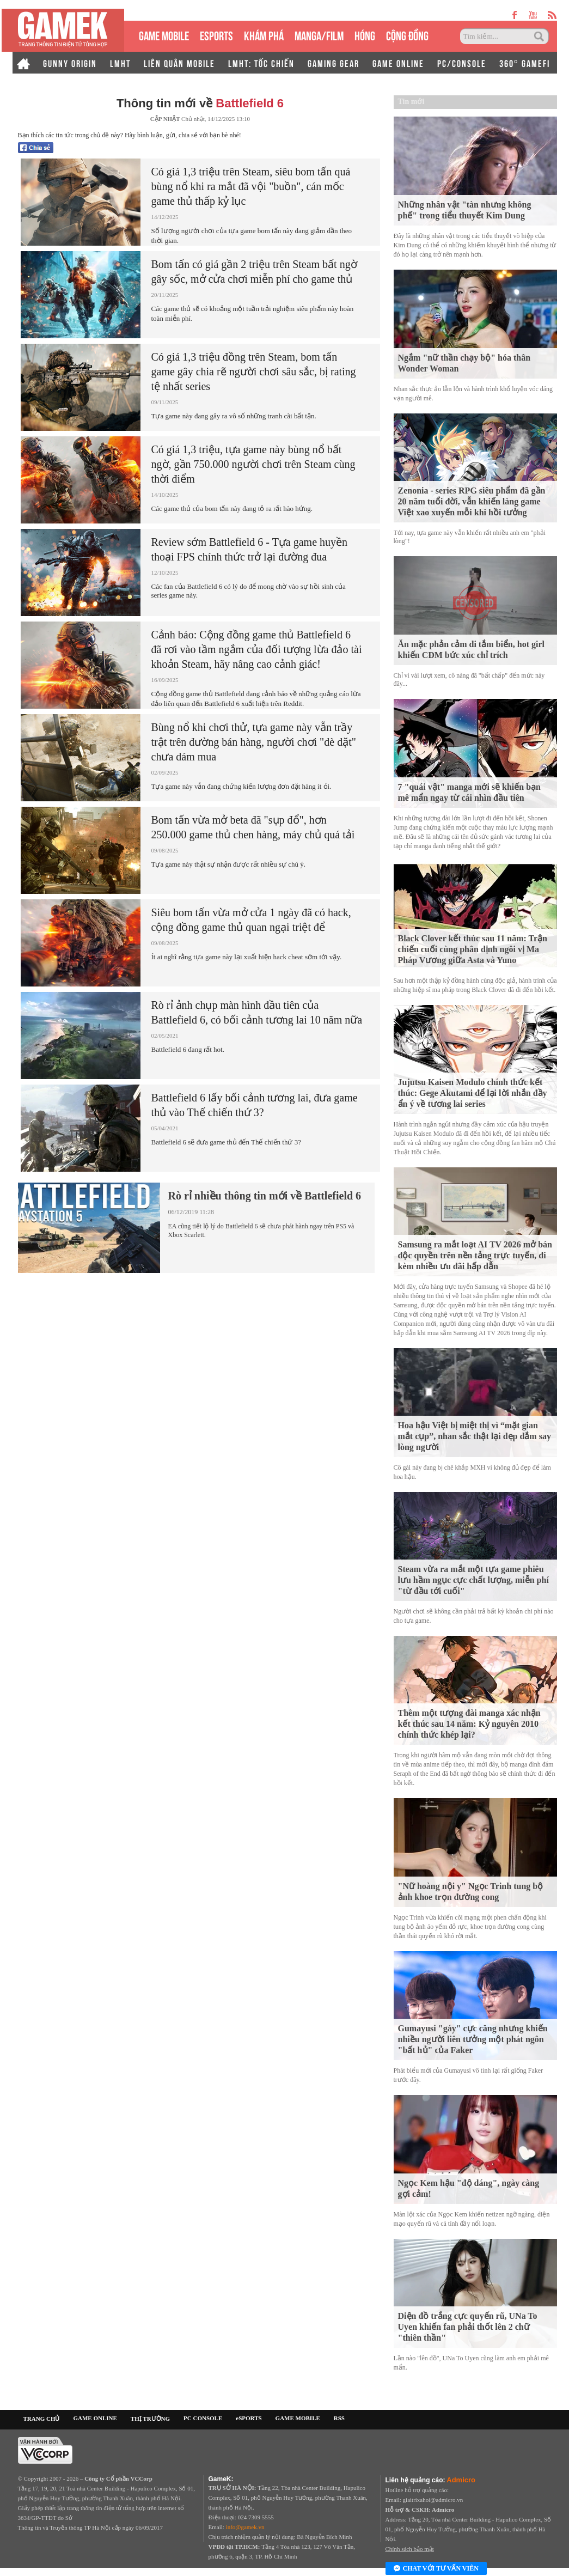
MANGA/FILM (319, 34)
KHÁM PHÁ (264, 34)
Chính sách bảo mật (410, 2548)
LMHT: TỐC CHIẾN (261, 63)
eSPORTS (216, 34)
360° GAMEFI (524, 63)
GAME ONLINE (398, 63)
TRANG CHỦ (41, 2418)
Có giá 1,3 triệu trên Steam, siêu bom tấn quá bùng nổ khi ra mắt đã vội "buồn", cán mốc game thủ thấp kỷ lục (251, 186)
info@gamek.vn (245, 2527)
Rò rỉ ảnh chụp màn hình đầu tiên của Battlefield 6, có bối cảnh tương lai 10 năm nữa (257, 1012)
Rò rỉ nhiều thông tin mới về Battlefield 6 (265, 1196)
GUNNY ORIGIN (70, 63)
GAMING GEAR (333, 63)
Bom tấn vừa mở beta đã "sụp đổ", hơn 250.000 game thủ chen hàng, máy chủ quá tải (253, 827)
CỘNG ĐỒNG (407, 34)
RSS (339, 2418)
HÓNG (364, 34)
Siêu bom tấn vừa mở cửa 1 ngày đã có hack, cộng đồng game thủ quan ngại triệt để (251, 919)
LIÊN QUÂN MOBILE (179, 63)
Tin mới (411, 102)
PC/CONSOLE (461, 63)
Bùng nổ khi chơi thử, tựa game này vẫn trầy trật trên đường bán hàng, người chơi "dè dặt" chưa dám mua (253, 742)
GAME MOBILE (164, 34)
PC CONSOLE (202, 2418)
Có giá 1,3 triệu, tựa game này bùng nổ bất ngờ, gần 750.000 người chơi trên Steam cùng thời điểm (253, 464)
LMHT (120, 63)
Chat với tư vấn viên (436, 2569)
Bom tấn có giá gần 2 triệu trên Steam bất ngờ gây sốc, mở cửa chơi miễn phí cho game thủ (254, 271)
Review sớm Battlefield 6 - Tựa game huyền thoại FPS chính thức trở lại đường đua (249, 549)
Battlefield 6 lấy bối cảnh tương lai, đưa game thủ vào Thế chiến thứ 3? (254, 1105)
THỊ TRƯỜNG (150, 2418)
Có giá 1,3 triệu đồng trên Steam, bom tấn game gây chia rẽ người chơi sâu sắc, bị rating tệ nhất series (253, 371)
